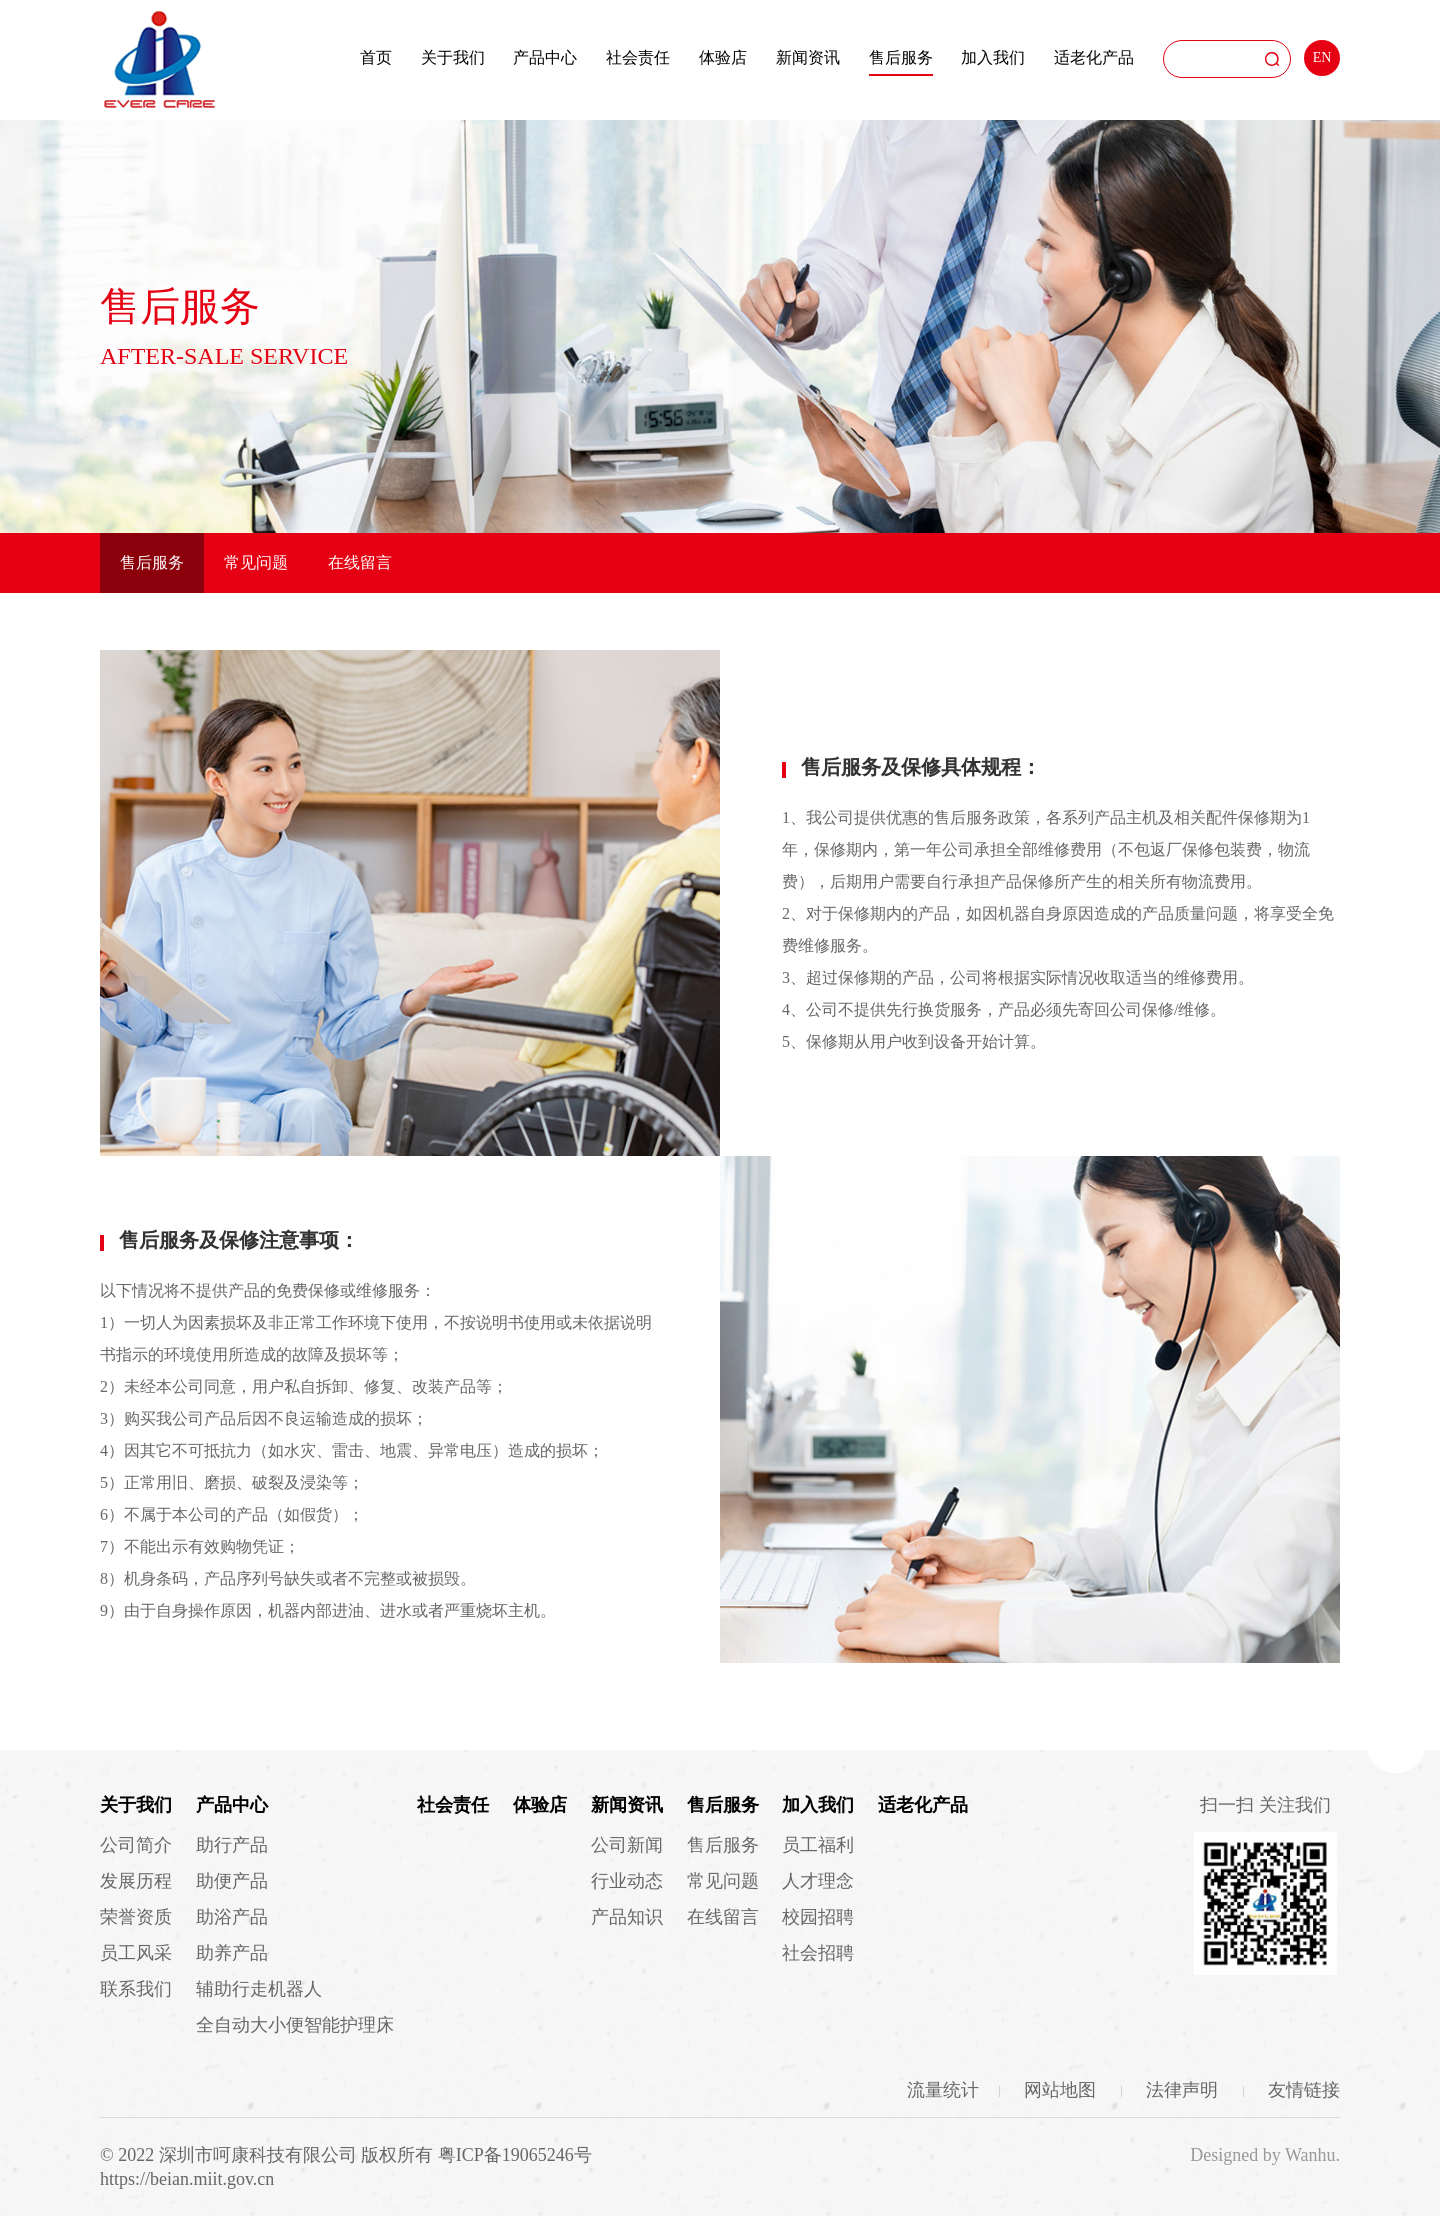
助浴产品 (232, 1917)
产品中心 (545, 57)
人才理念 (818, 1881)
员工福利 (818, 1845)
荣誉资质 (136, 1917)
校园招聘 (818, 1917)
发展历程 (136, 1881)
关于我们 (453, 57)
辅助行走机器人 (259, 1989)
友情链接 (1304, 2090)
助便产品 (232, 1881)
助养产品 (232, 1953)
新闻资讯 (808, 57)
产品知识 (627, 1917)
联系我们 (136, 1989)
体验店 (723, 57)
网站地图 (1062, 2090)
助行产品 (232, 1845)
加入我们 (993, 57)
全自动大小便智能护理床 (295, 2025)
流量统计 (943, 2090)
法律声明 (1184, 2090)
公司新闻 (627, 1845)
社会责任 (638, 57)
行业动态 (627, 1881)
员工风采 (136, 1953)
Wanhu (1310, 2155)
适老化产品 (1094, 57)
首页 (376, 57)
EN (1322, 57)
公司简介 (136, 1845)
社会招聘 (818, 1953)
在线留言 (360, 562)
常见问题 (256, 562)
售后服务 (901, 57)
